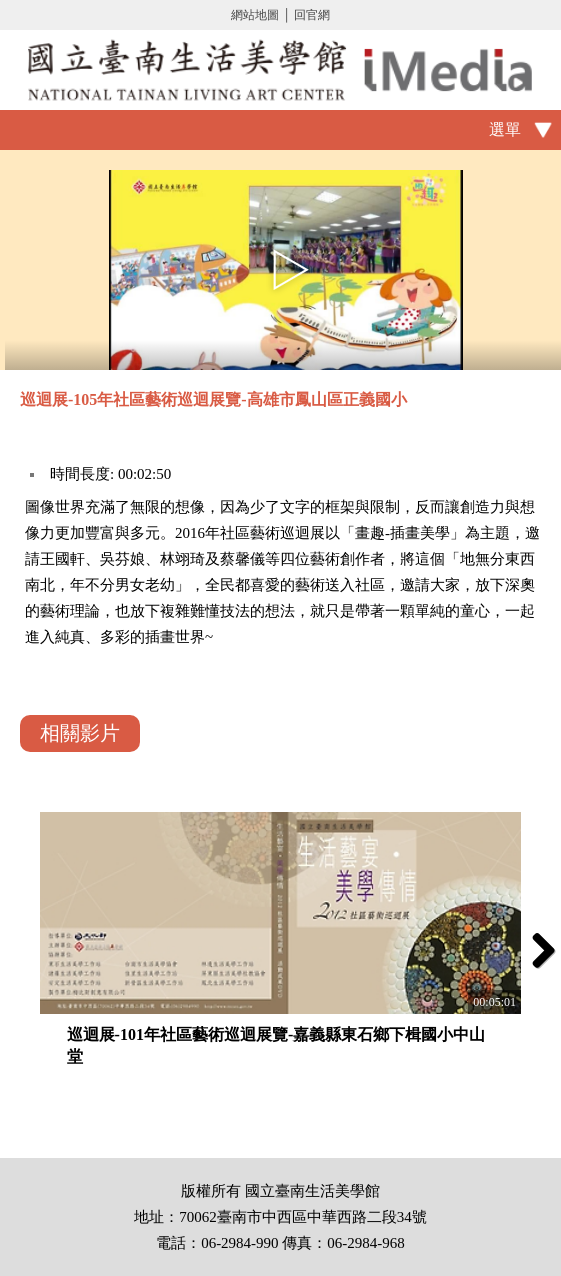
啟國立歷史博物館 (280, 70)
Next (536, 950)
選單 (505, 129)
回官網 (312, 15)
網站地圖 (255, 15)
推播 (538, 402)
